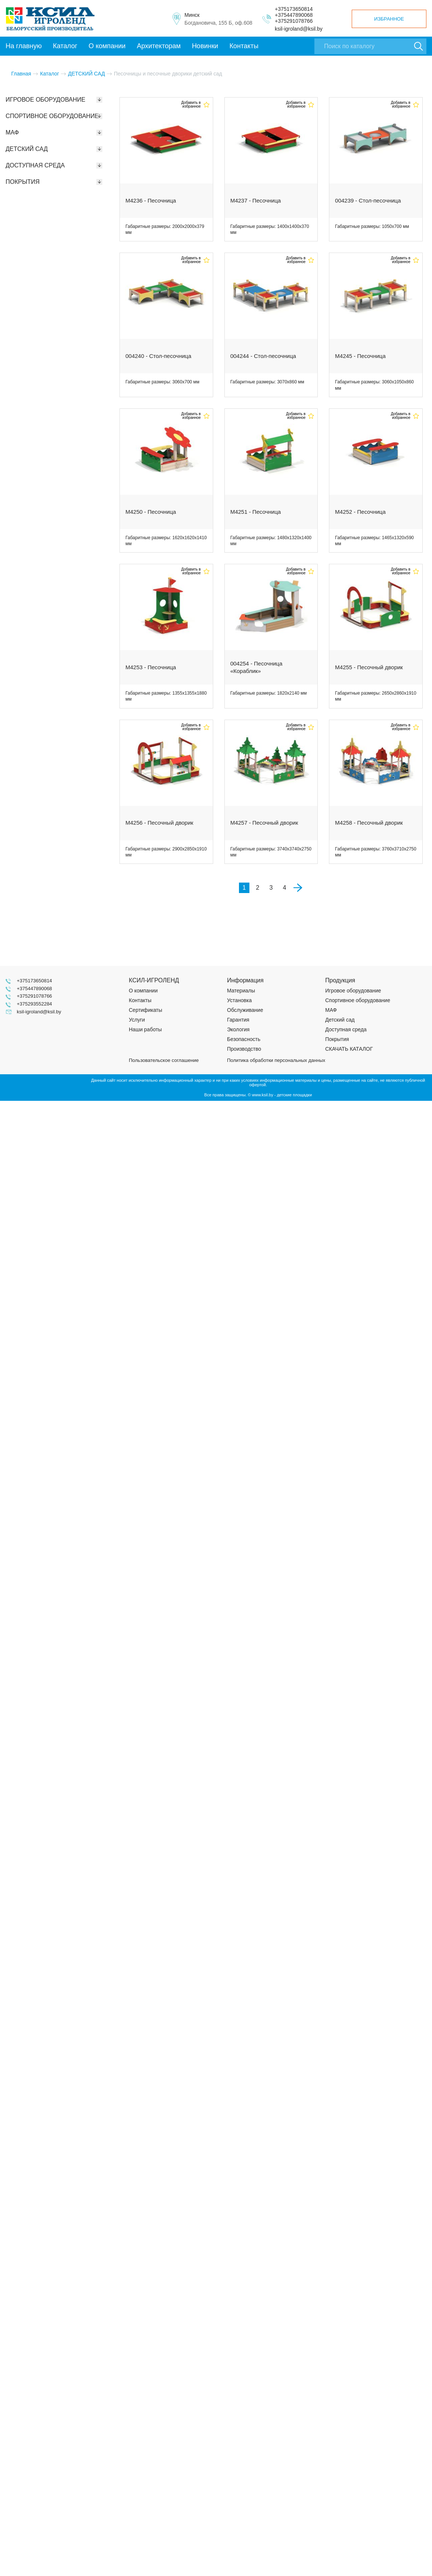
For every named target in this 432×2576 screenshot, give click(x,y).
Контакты (243, 46)
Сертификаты (145, 1010)
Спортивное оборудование (357, 1000)
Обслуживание (245, 1010)
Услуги (137, 1020)
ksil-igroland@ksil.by (299, 29)
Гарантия (238, 1020)
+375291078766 (294, 21)
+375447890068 (294, 15)
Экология (238, 1029)
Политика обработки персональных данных (276, 1060)
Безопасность (243, 1039)
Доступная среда (346, 1029)
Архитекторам (158, 46)
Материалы (241, 991)
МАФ (331, 1010)
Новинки (205, 46)
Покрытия (337, 1039)
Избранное (389, 19)
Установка (239, 1000)
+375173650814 (294, 9)
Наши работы (145, 1029)
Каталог (65, 46)
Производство (244, 1049)
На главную (24, 46)
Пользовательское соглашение (164, 1060)
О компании (106, 46)
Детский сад (340, 1020)
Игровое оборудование (353, 991)
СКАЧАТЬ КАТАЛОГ (349, 1049)
